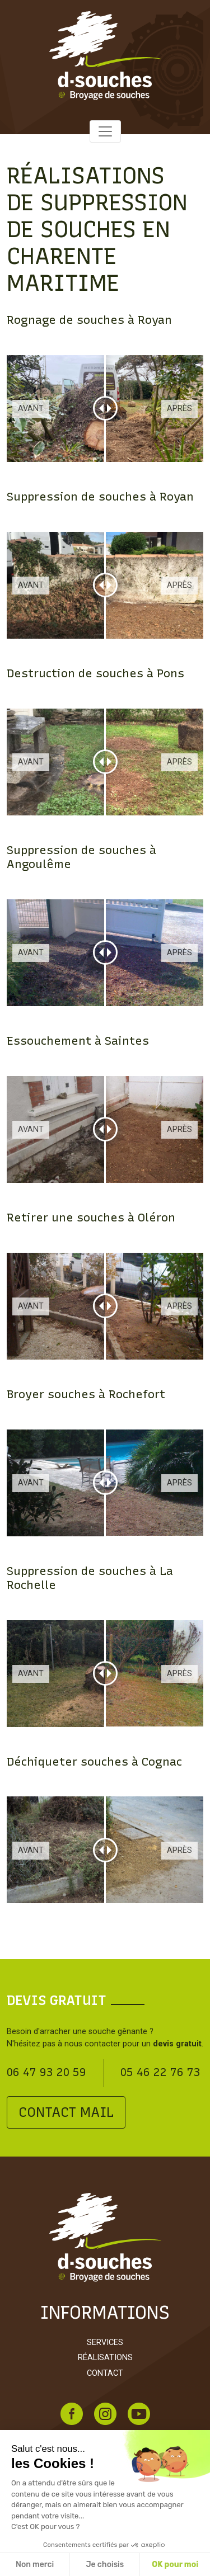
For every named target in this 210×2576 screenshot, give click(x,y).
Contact (105, 2373)
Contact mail (66, 2112)
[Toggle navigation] (105, 131)
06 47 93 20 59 (46, 2072)
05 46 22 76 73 (160, 2072)
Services (105, 2342)
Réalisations (105, 2357)
